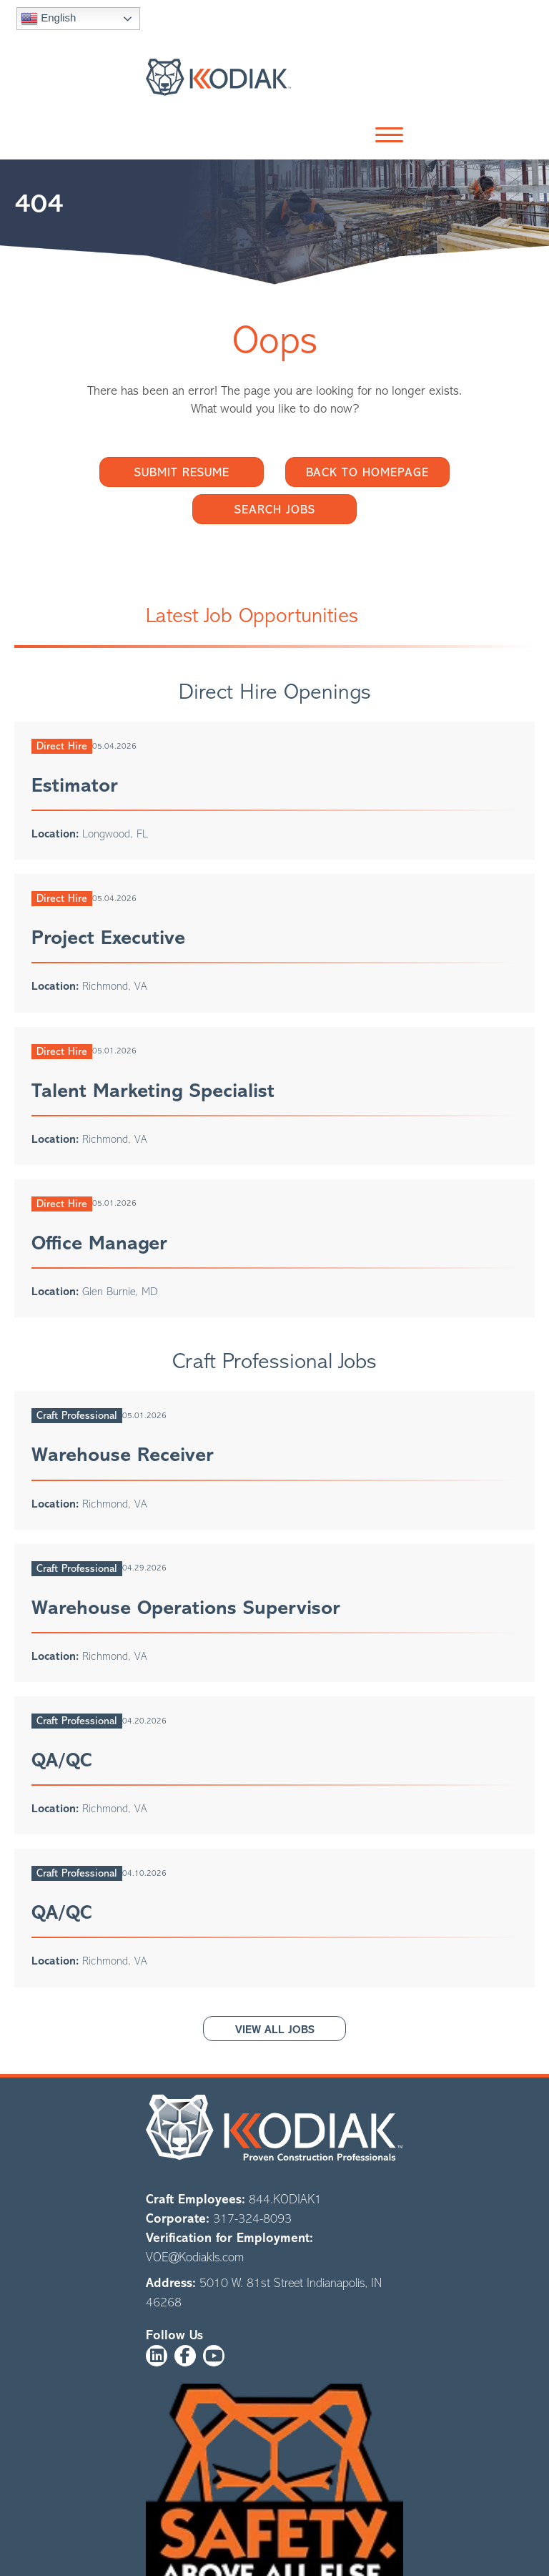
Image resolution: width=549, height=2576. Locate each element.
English (48, 18)
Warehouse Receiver (122, 1455)
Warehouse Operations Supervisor (185, 1608)
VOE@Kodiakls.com (195, 2257)
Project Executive (108, 938)
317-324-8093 (252, 2218)
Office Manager (99, 1243)
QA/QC (61, 1760)
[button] (385, 135)
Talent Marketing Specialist (152, 1091)
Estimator (74, 785)
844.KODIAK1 (285, 2199)
